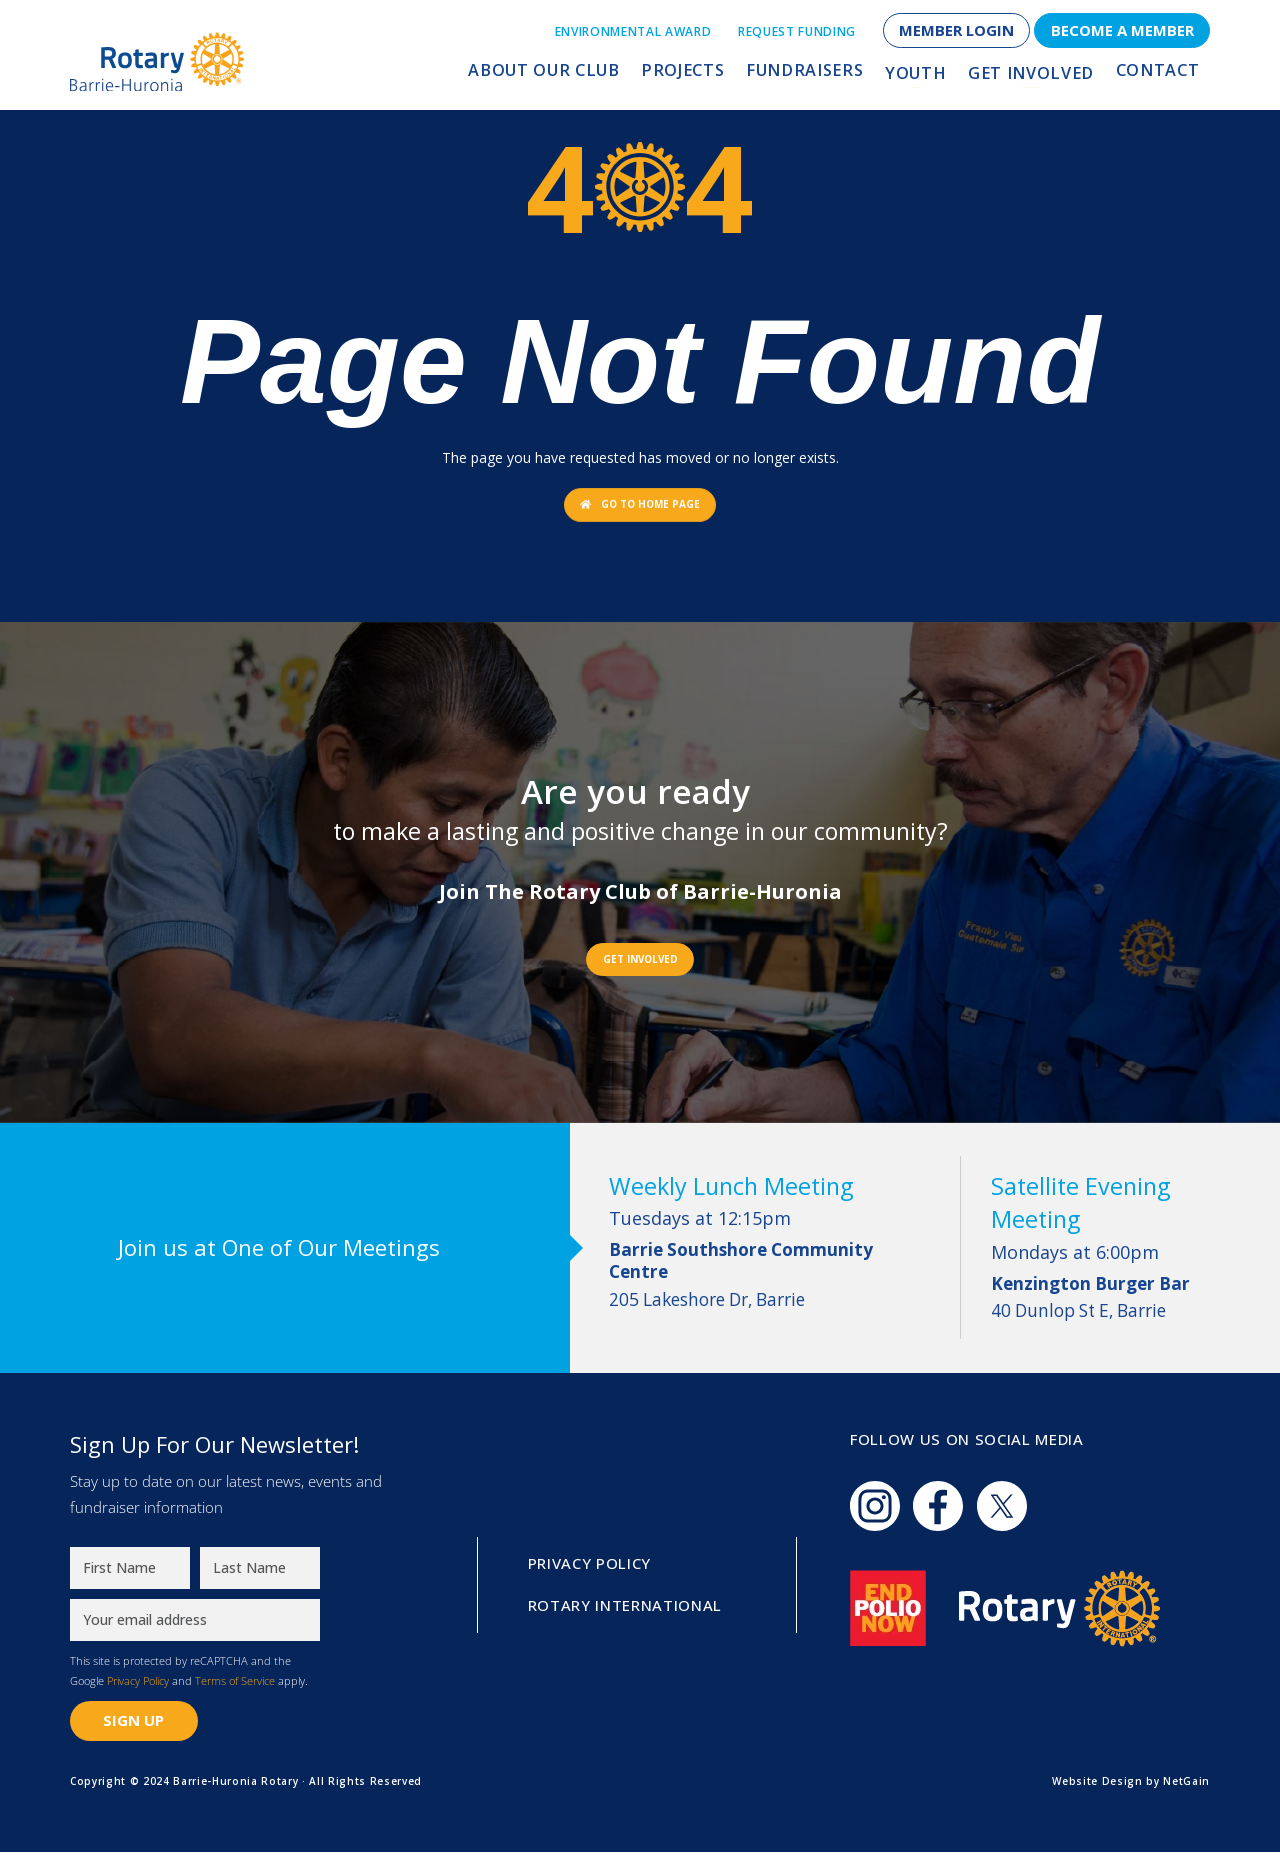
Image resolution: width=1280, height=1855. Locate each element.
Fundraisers (831, 76)
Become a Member (1122, 30)
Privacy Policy (138, 1682)
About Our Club (588, 76)
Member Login (956, 30)
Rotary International (625, 1608)
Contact (1160, 76)
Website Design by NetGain (1131, 1784)
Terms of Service (235, 1682)
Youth (934, 76)
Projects (717, 76)
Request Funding (797, 31)
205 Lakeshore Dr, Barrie (772, 1278)
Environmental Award (633, 31)
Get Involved (1041, 76)
